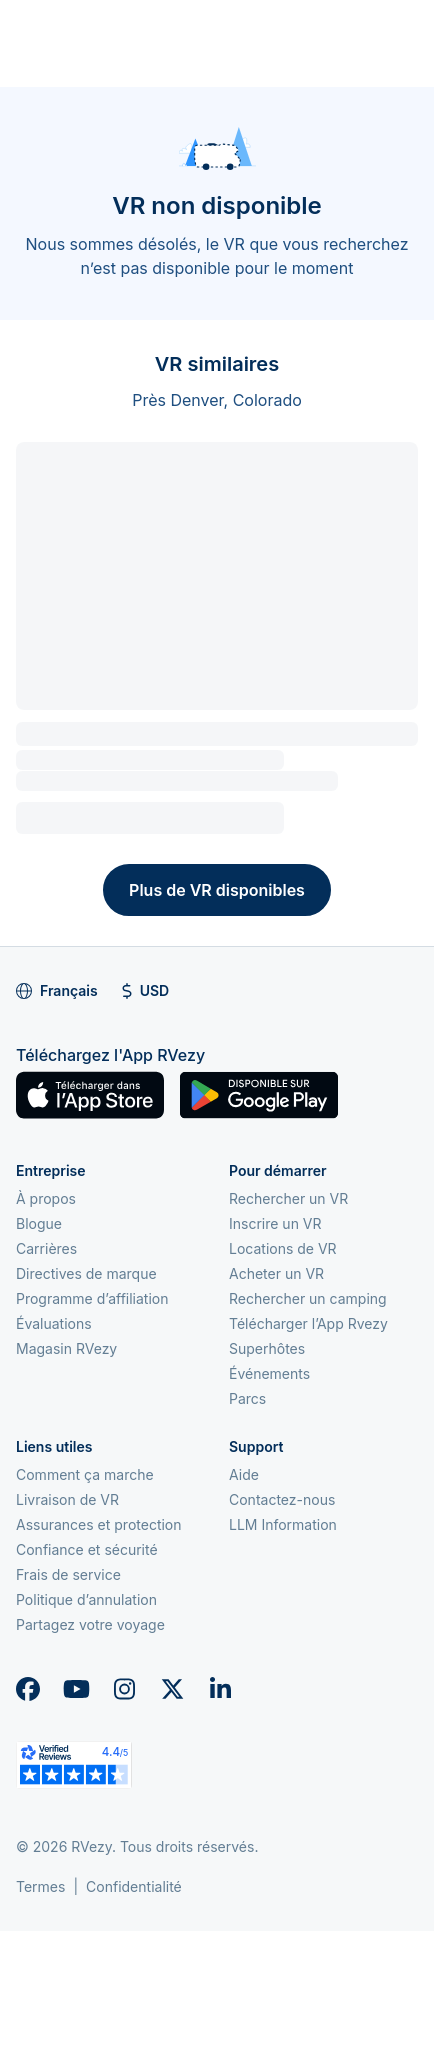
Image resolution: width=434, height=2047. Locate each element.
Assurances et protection (99, 1524)
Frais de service (68, 1574)
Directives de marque (86, 1273)
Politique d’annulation (86, 1599)
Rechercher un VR (288, 1198)
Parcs (247, 1398)
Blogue (39, 1223)
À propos (46, 1198)
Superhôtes (267, 1348)
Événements (269, 1373)
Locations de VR (283, 1248)
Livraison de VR (67, 1499)
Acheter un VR (276, 1273)
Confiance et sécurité (87, 1549)
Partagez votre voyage (90, 1624)
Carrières (46, 1248)
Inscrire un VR (275, 1223)
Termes (40, 1886)
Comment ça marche (85, 1474)
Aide (244, 1474)
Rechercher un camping (308, 1298)
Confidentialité (134, 1886)
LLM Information (283, 1524)
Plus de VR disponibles (217, 890)
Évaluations (54, 1323)
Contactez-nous (282, 1499)
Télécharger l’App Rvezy (308, 1323)
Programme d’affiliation (92, 1298)
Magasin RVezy (66, 1348)
